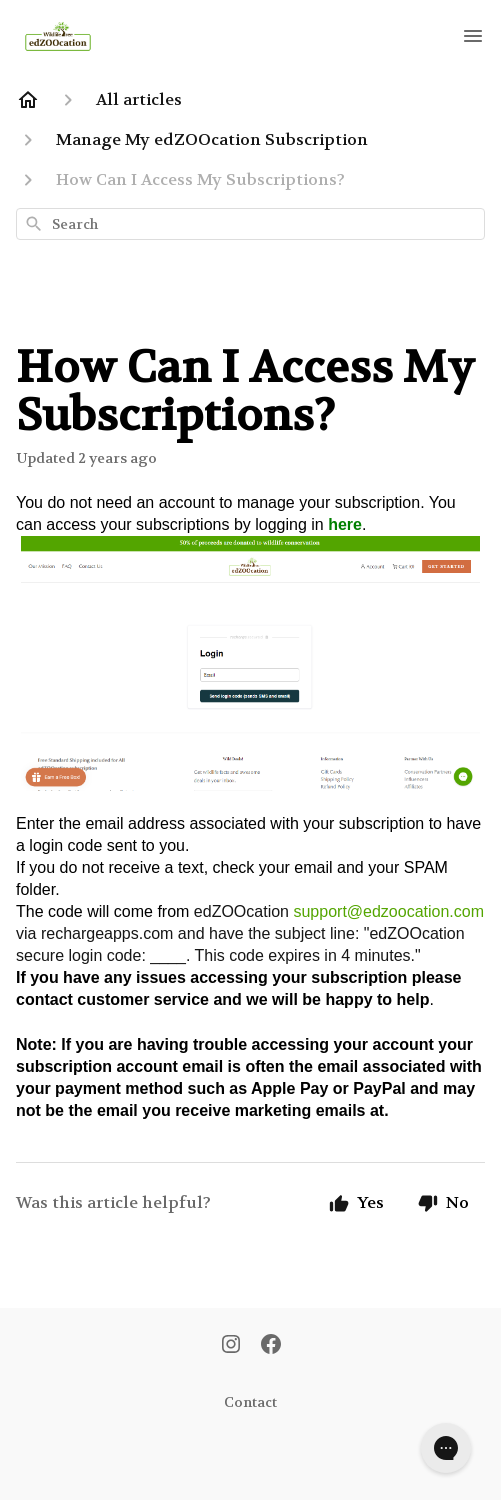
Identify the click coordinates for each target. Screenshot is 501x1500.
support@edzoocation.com (388, 911)
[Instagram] (231, 1346)
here (345, 524)
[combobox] (250, 224)
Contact (250, 1402)
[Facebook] (271, 1346)
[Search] (34, 224)
